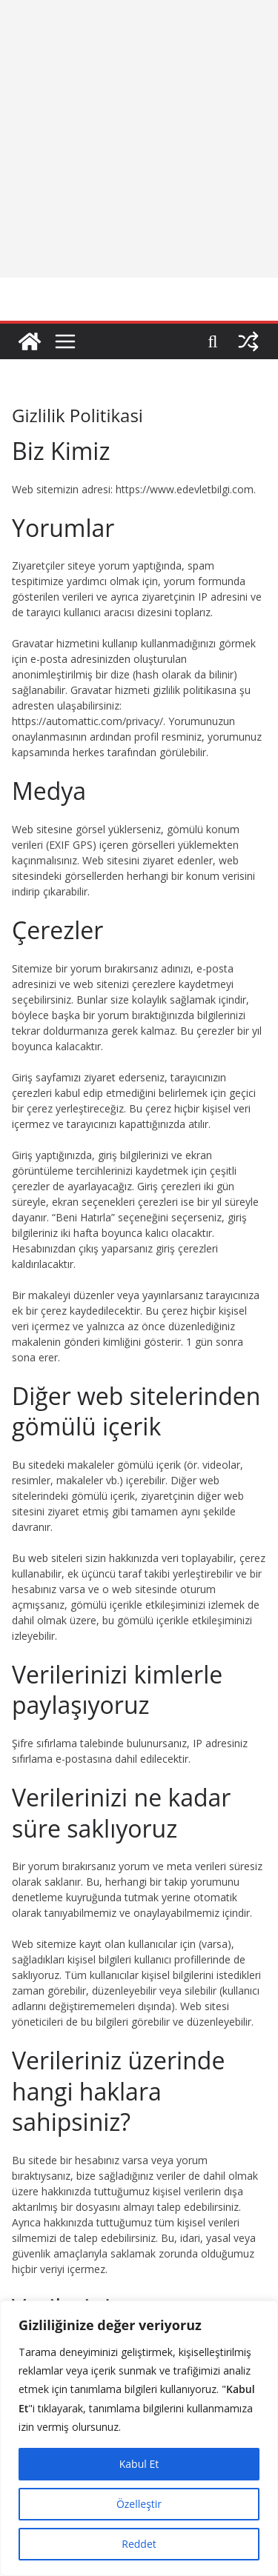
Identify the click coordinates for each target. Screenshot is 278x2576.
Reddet (139, 2544)
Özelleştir (139, 2504)
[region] (139, 2438)
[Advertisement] (139, 139)
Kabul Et (139, 2464)
